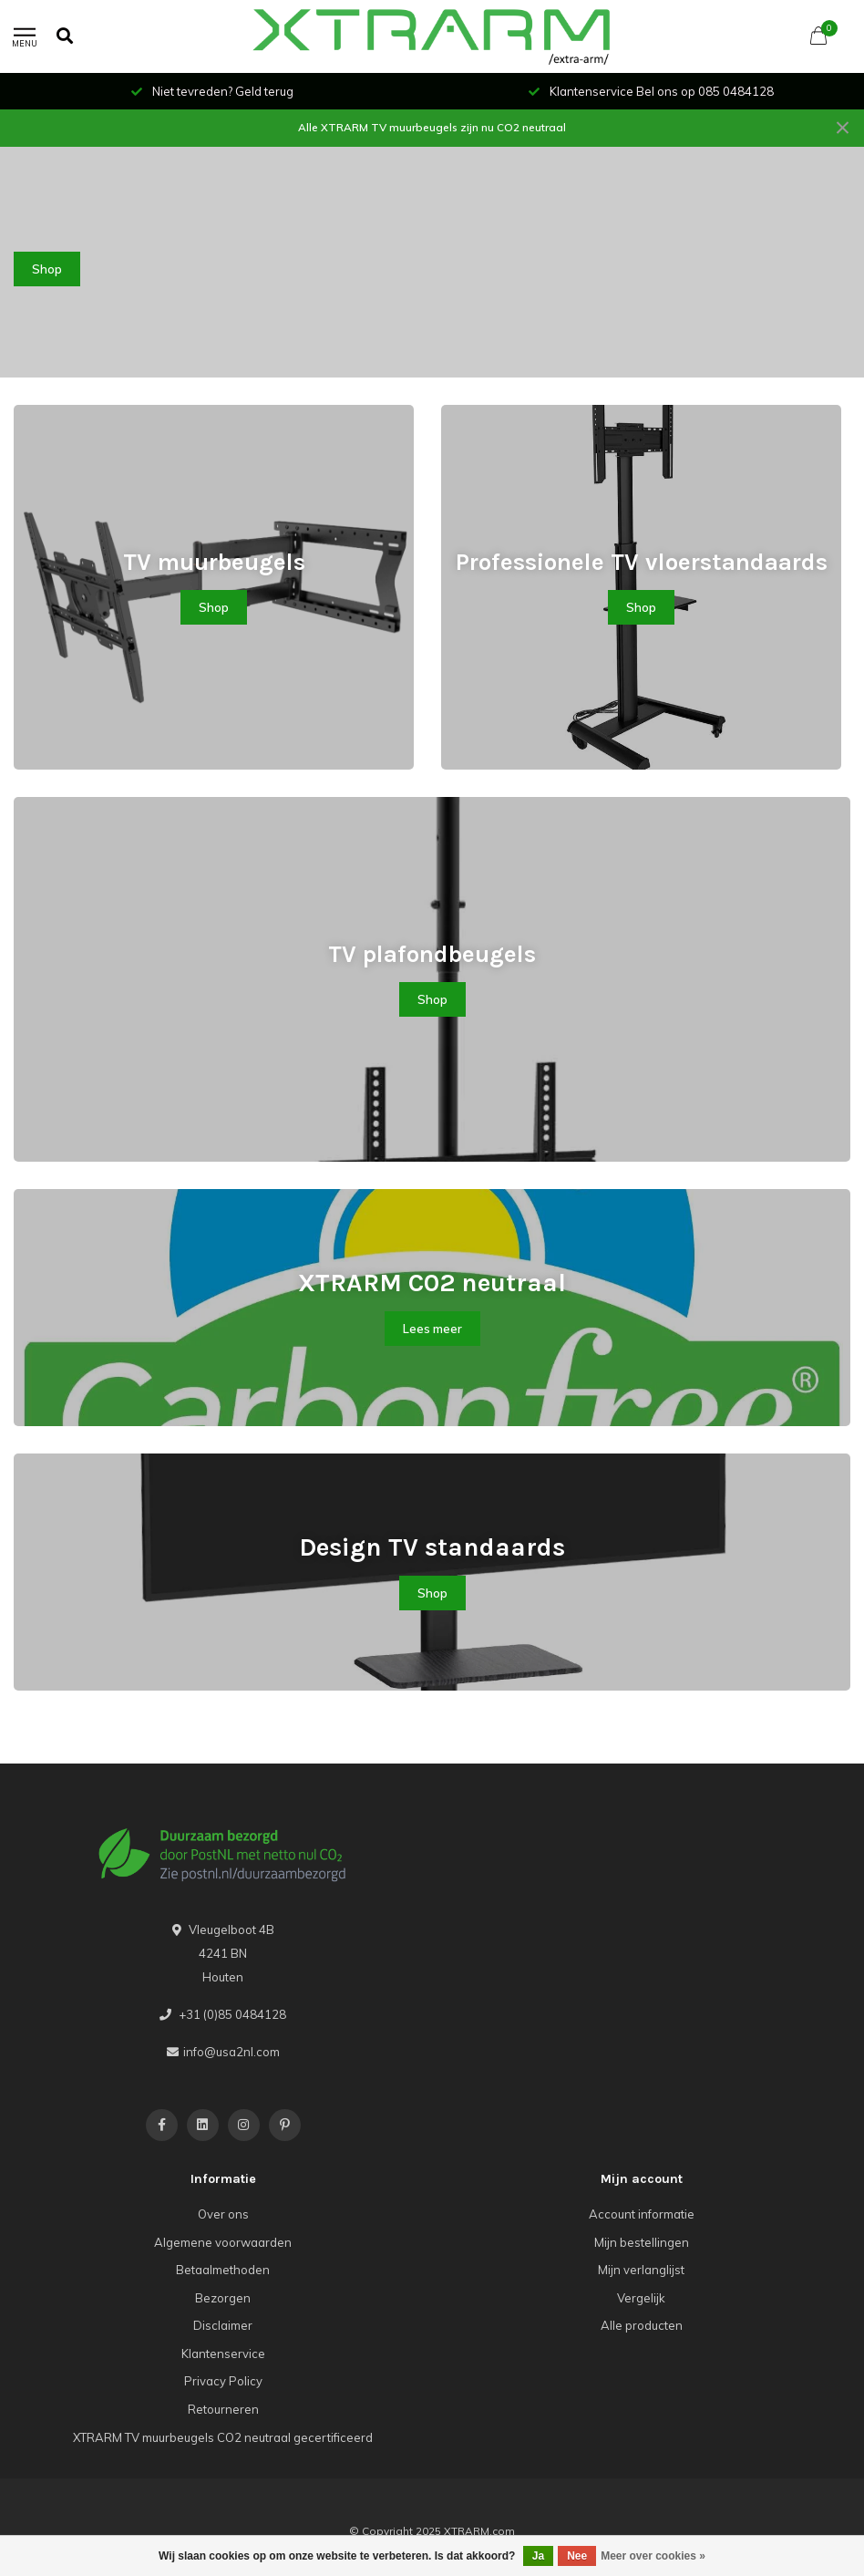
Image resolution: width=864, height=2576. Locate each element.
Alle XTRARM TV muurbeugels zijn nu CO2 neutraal (432, 127)
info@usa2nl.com (231, 2051)
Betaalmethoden (223, 2269)
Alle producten (642, 2325)
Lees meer (432, 1328)
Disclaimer (222, 2325)
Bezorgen (223, 2298)
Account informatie (641, 2214)
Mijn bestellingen (641, 2242)
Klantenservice (223, 2353)
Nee (577, 2556)
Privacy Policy (223, 2381)
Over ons (223, 2214)
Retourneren (223, 2409)
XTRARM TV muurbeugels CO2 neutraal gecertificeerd (223, 2437)
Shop (47, 269)
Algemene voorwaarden (223, 2242)
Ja (538, 2556)
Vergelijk (641, 2298)
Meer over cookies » (653, 2556)
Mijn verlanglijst (641, 2269)
